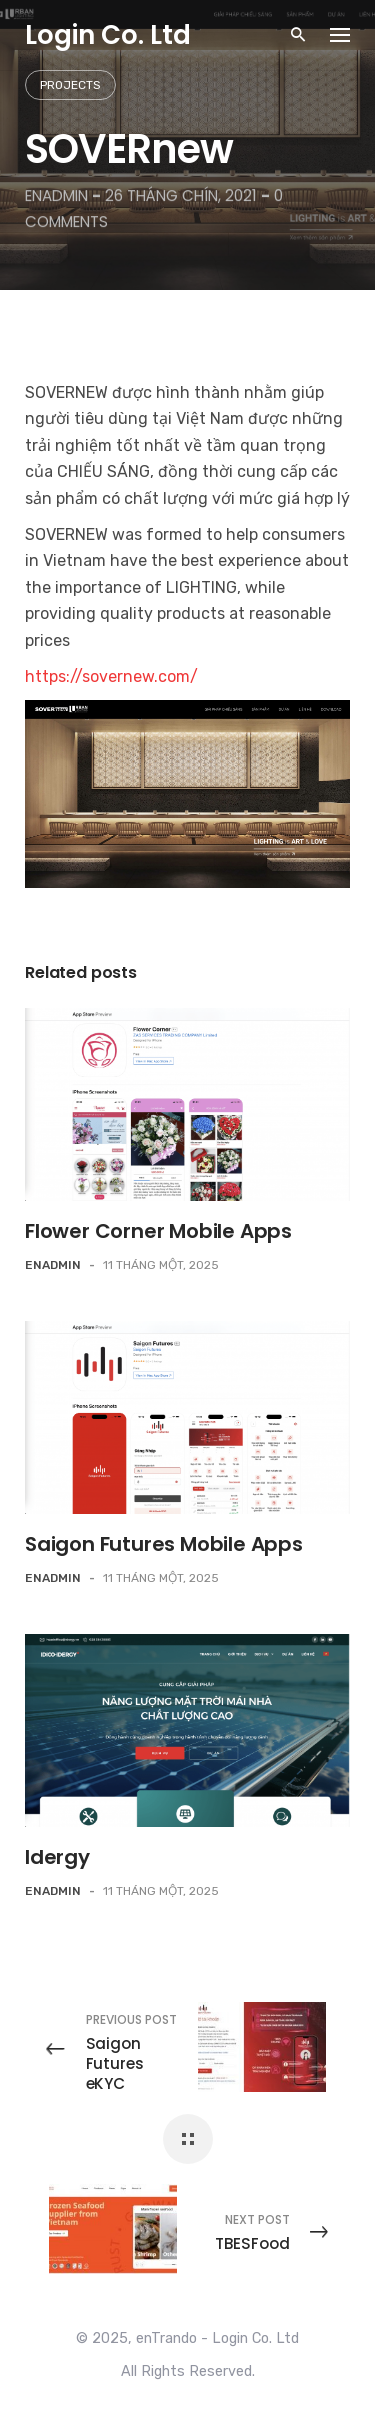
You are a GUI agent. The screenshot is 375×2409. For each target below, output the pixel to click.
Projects (70, 85)
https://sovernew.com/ (111, 676)
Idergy (57, 1857)
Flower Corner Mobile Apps (158, 1231)
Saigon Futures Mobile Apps (164, 1544)
